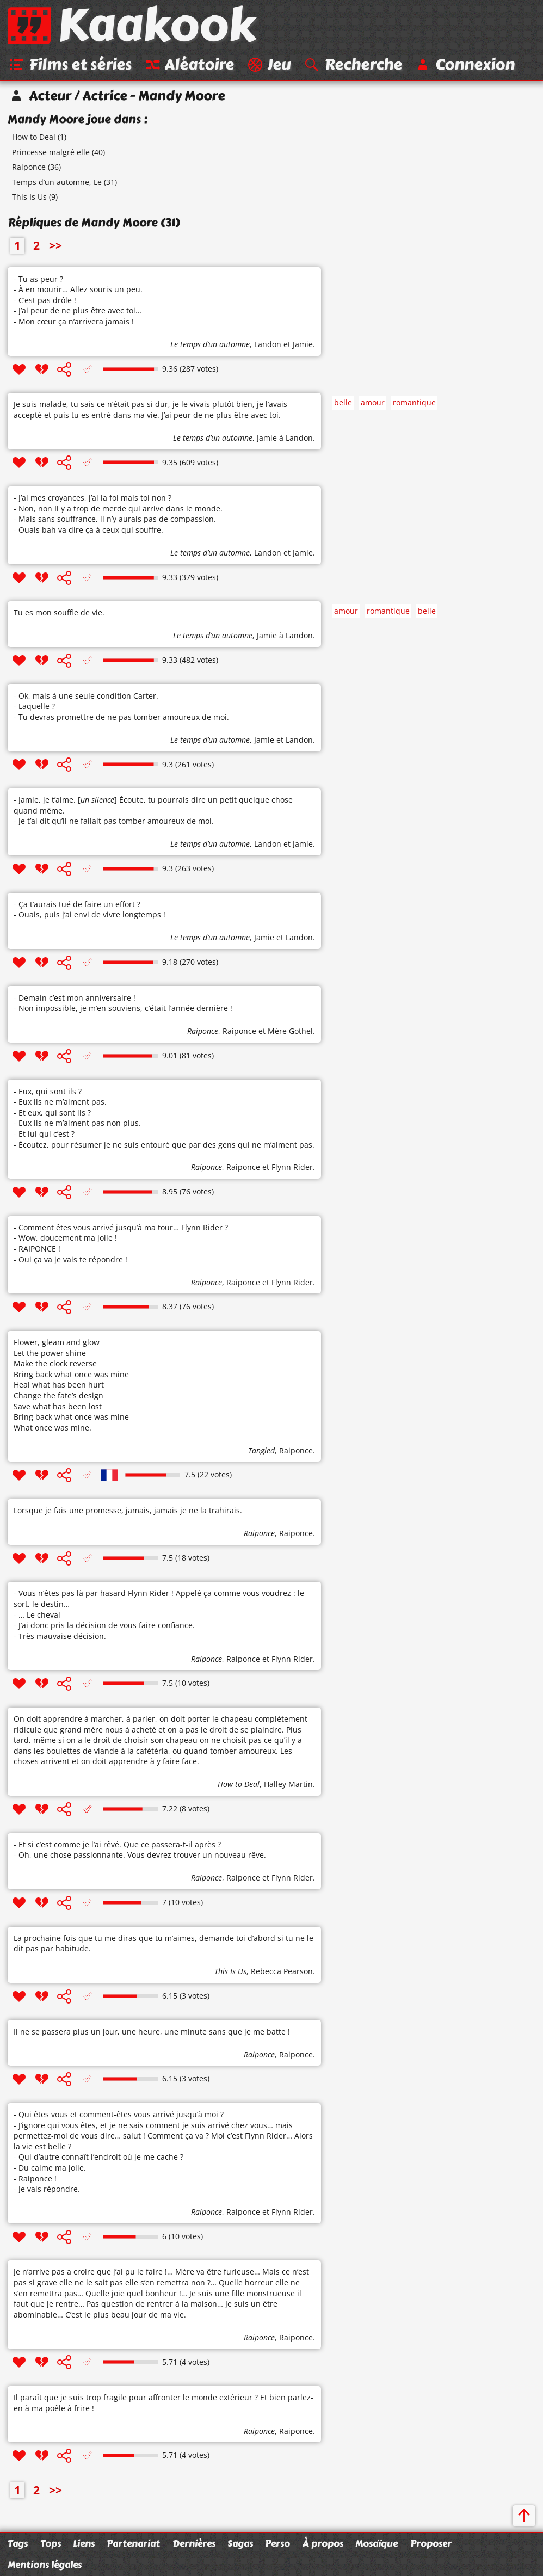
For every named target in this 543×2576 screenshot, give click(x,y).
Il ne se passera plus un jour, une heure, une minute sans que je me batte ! (152, 2032)
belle (343, 403)
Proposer (431, 2543)
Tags (18, 2543)
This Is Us (29, 198)
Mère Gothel (290, 1032)
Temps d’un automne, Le (57, 183)
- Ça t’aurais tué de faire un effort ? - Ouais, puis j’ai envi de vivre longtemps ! (89, 910)
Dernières (193, 2543)
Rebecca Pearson (282, 1972)
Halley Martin (288, 1785)
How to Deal (33, 138)
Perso (277, 2543)
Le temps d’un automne (210, 345)
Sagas (240, 2543)
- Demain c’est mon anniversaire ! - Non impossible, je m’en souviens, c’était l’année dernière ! (123, 1003)
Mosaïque (376, 2543)
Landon (267, 345)
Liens (84, 2543)
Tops (50, 2543)
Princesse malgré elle (51, 152)
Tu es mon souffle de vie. (59, 613)
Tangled (261, 1451)
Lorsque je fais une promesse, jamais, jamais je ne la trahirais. (128, 1511)
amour (373, 403)
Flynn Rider (292, 1168)
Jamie (303, 345)
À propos (323, 2543)
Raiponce (29, 168)
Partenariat (133, 2543)
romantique (414, 403)
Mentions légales (45, 2565)
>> (55, 246)
